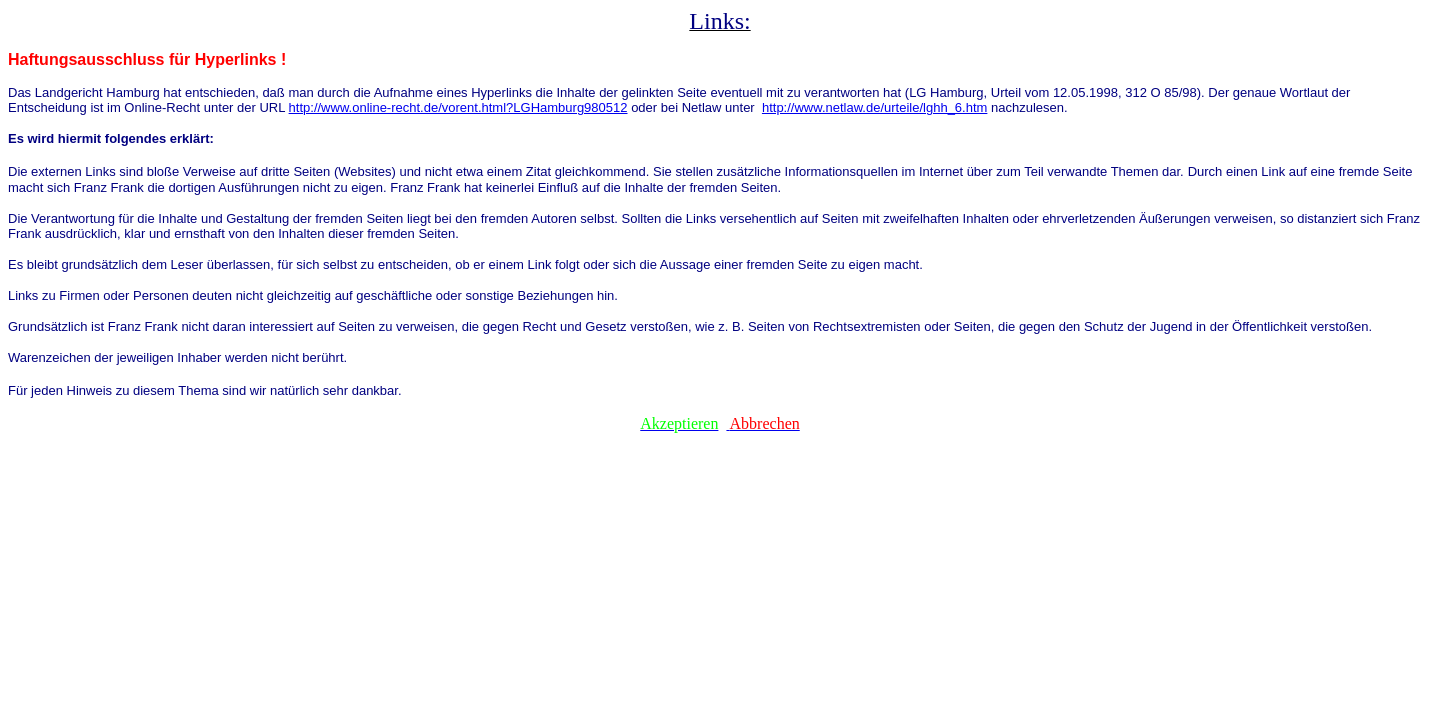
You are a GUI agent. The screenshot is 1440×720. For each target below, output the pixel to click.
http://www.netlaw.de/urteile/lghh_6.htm (874, 107)
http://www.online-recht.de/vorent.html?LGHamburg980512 (458, 107)
